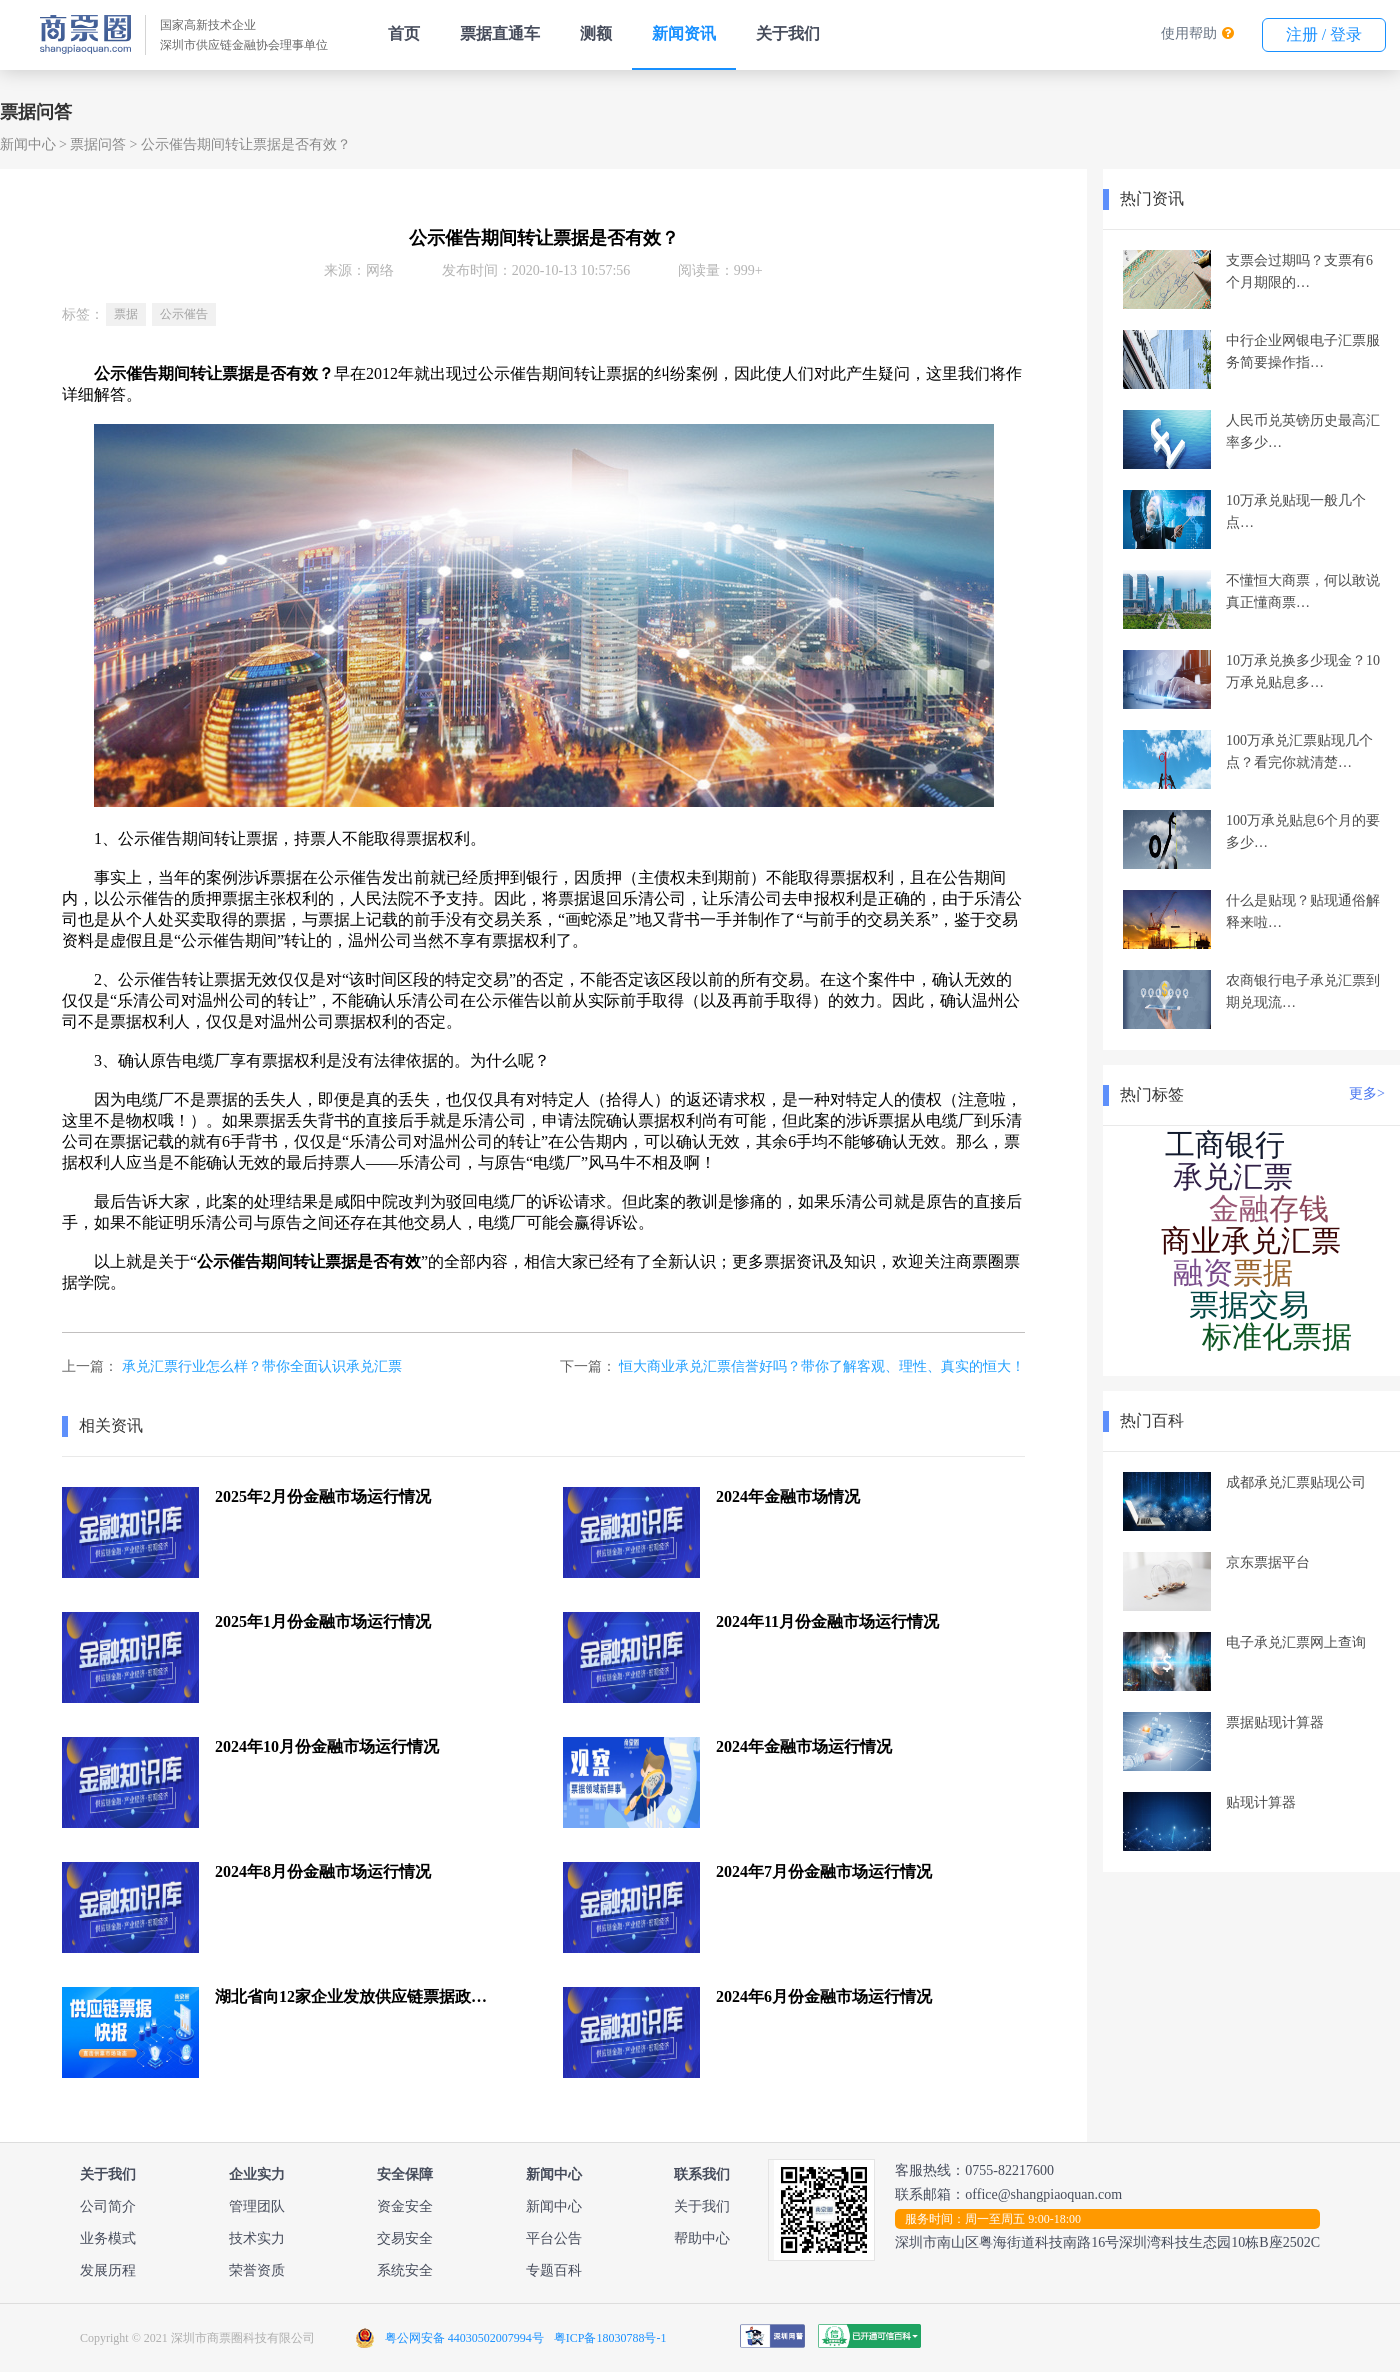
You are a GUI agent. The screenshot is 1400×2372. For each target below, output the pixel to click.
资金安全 (405, 2206)
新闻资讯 (684, 33)
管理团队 (257, 2206)
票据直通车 (500, 33)
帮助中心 (702, 2238)
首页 (404, 33)
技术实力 (257, 2238)
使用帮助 (1189, 33)
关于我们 (788, 33)
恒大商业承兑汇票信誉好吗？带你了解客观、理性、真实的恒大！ (822, 1366)
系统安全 (405, 2270)
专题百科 (554, 2270)
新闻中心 (28, 144)
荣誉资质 (257, 2270)
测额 (596, 33)
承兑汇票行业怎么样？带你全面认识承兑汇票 (262, 1366)
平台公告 (554, 2238)
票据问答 (98, 144)
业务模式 (108, 2238)
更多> (1367, 1093)
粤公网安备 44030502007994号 (464, 2338)
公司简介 (108, 2206)
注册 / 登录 (1324, 34)
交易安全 (405, 2238)
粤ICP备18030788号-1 (610, 2338)
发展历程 (108, 2270)
